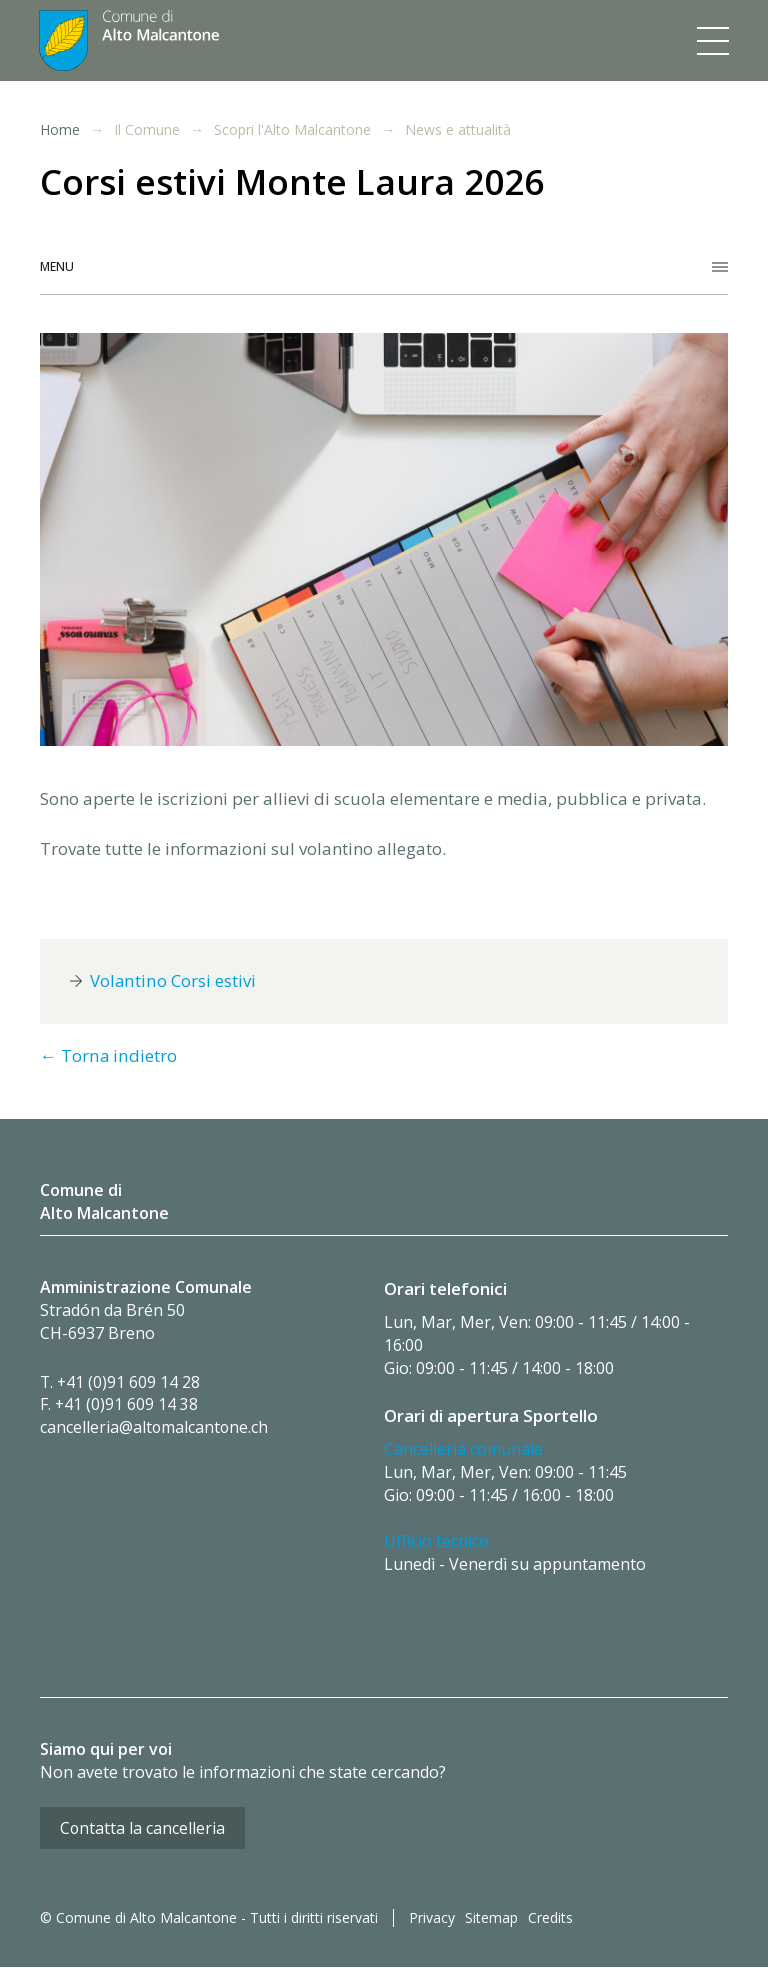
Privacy (432, 1919)
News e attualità (458, 130)
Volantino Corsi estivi (172, 981)
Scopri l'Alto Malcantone (292, 130)
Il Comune (147, 130)
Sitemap (491, 1919)
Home (60, 129)
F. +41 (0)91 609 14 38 (119, 1405)
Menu (57, 266)
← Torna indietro (108, 1056)
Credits (550, 1919)
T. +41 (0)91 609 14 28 (121, 1382)
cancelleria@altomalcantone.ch (155, 1428)
